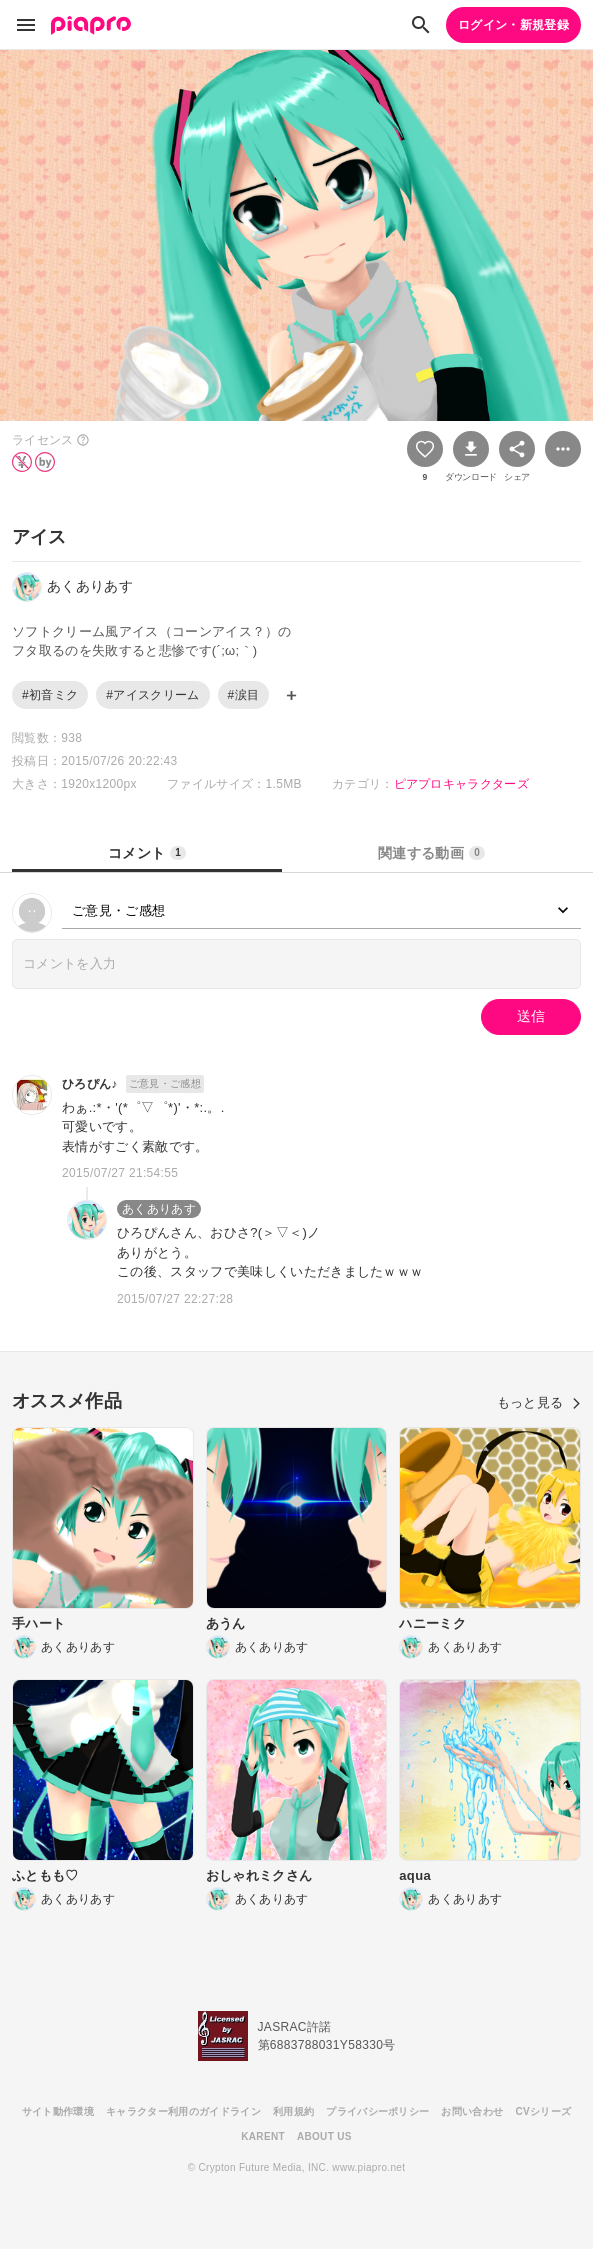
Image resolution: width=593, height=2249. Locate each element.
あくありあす (159, 1209)
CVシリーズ (543, 2111)
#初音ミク (50, 695)
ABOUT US (324, 2136)
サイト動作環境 (58, 2111)
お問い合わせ (472, 2111)
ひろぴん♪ (90, 1084)
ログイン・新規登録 (513, 25)
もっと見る (539, 1402)
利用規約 (293, 2111)
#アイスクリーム (152, 695)
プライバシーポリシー (377, 2111)
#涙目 (244, 695)
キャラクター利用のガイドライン (183, 2111)
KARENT (263, 2136)
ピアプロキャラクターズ (462, 784)
